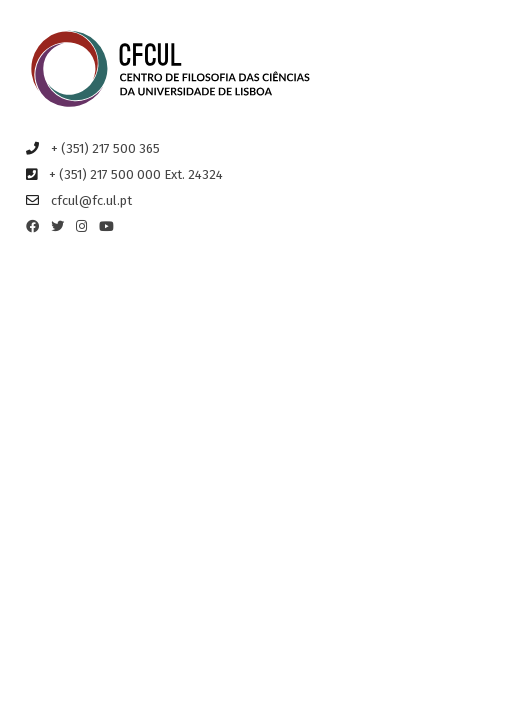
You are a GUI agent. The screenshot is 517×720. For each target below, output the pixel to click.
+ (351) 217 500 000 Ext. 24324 (136, 174)
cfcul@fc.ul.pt (91, 200)
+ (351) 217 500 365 (105, 148)
